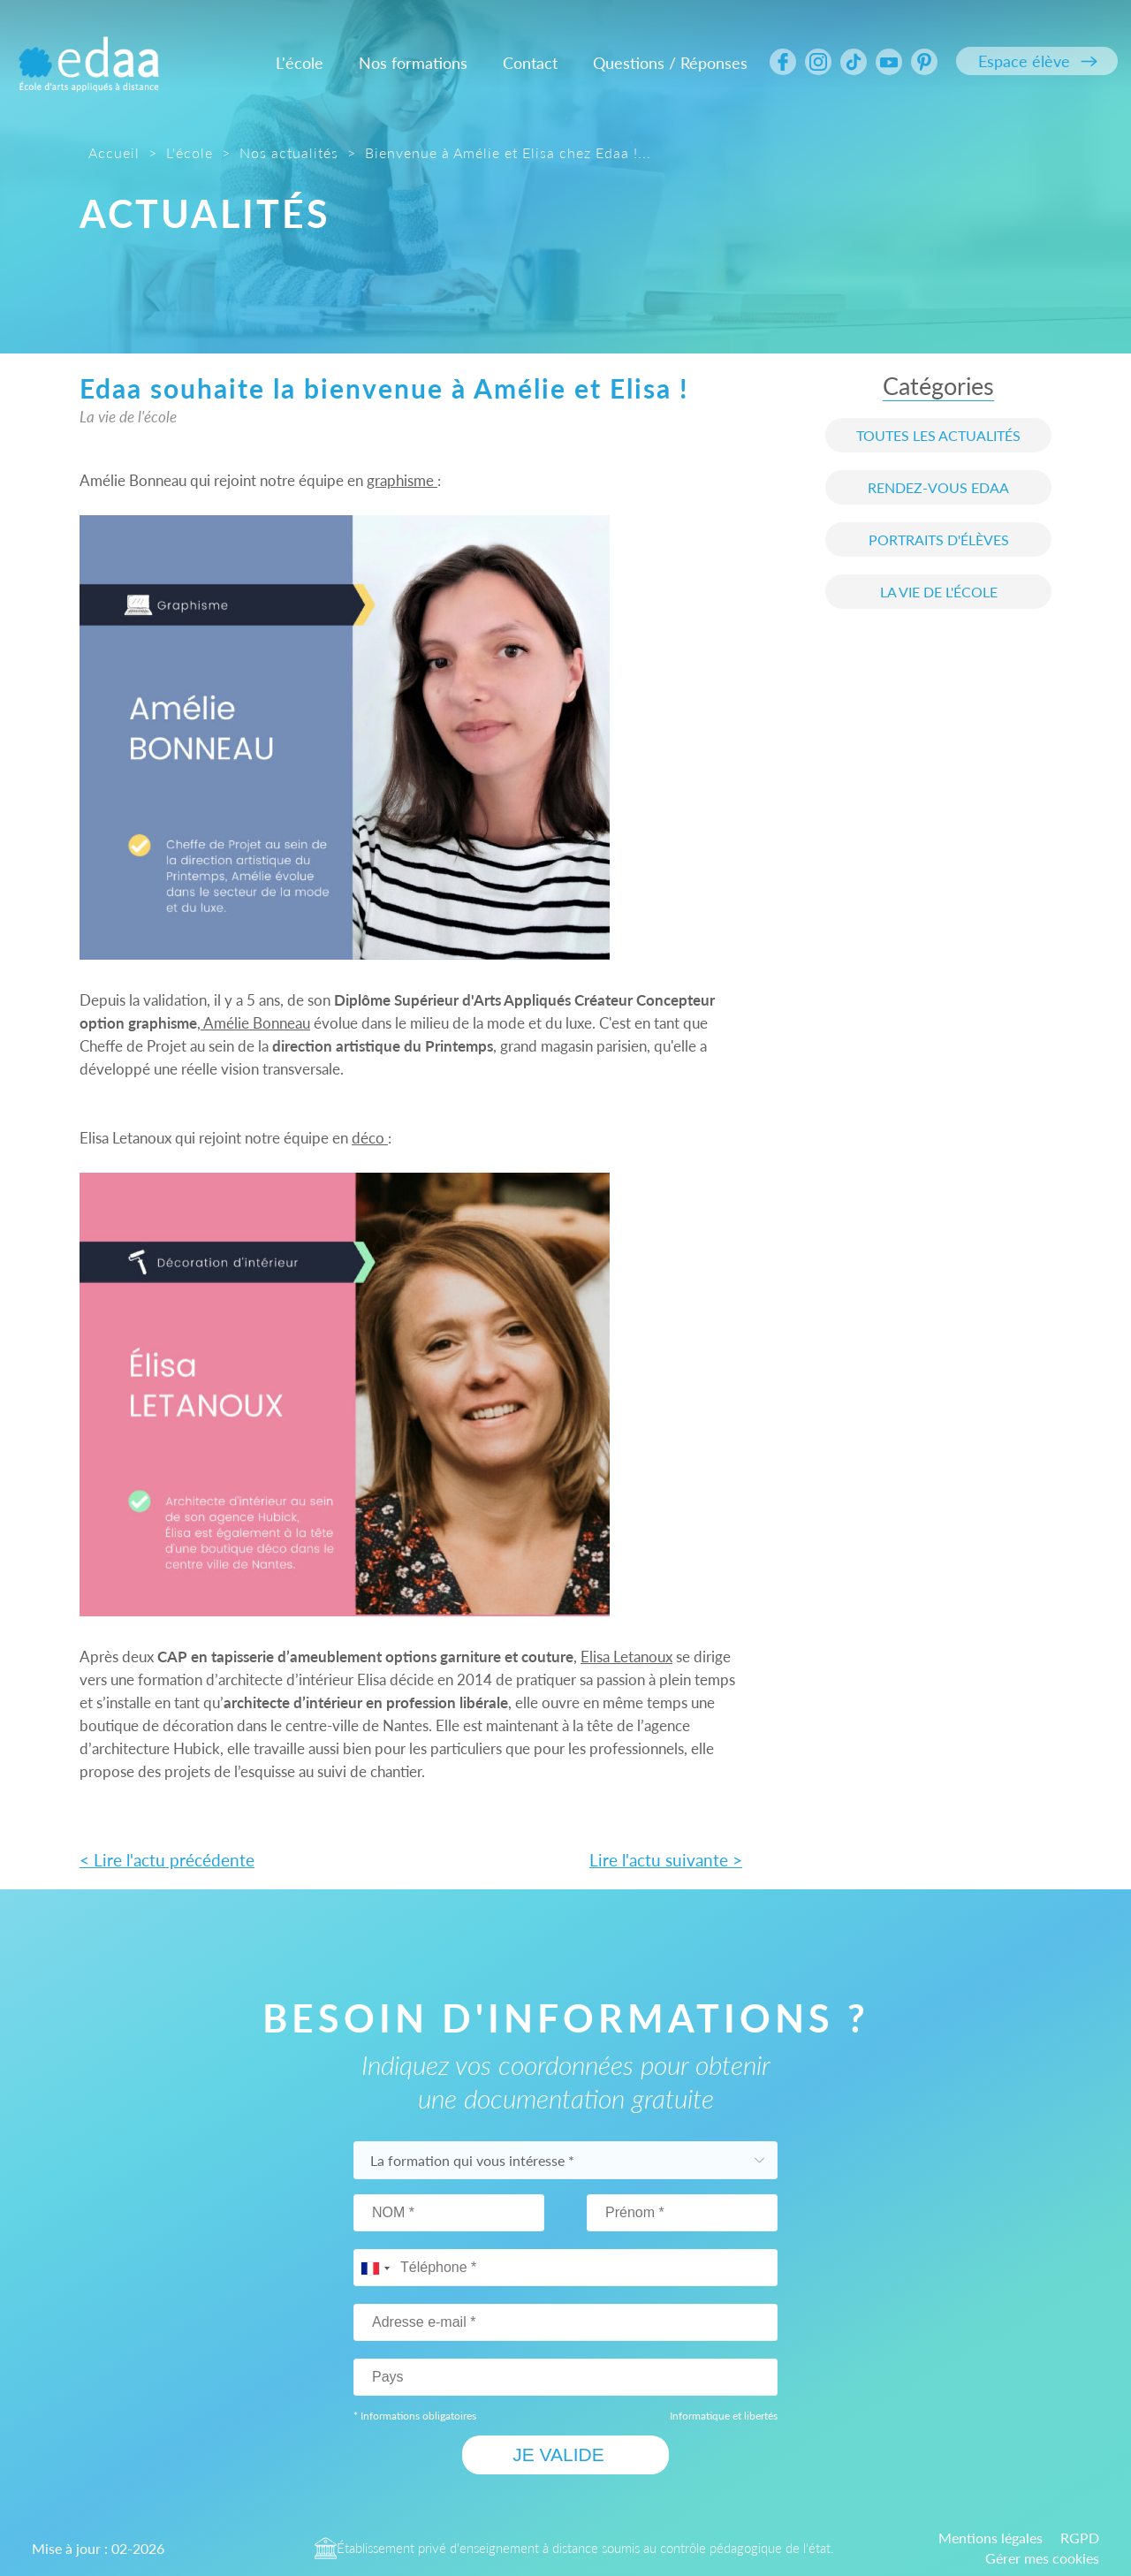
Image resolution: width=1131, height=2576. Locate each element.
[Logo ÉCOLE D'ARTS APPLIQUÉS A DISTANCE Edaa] (88, 53)
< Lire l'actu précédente (167, 1860)
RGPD (1079, 2536)
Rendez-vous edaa (938, 487)
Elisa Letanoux (626, 1656)
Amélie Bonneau (255, 1023)
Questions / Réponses (670, 62)
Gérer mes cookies (1042, 2557)
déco (370, 1137)
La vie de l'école (939, 591)
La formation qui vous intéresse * (474, 2159)
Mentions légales (990, 2536)
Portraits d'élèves (939, 539)
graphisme (402, 480)
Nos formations (413, 62)
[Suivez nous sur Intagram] (818, 62)
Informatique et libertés (724, 2414)
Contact (530, 62)
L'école (299, 62)
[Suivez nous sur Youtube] (889, 62)
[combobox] (374, 2267)
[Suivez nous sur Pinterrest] (924, 62)
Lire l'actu (665, 1860)
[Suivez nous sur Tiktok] (853, 62)
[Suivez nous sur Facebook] (783, 62)
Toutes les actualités (938, 435)
